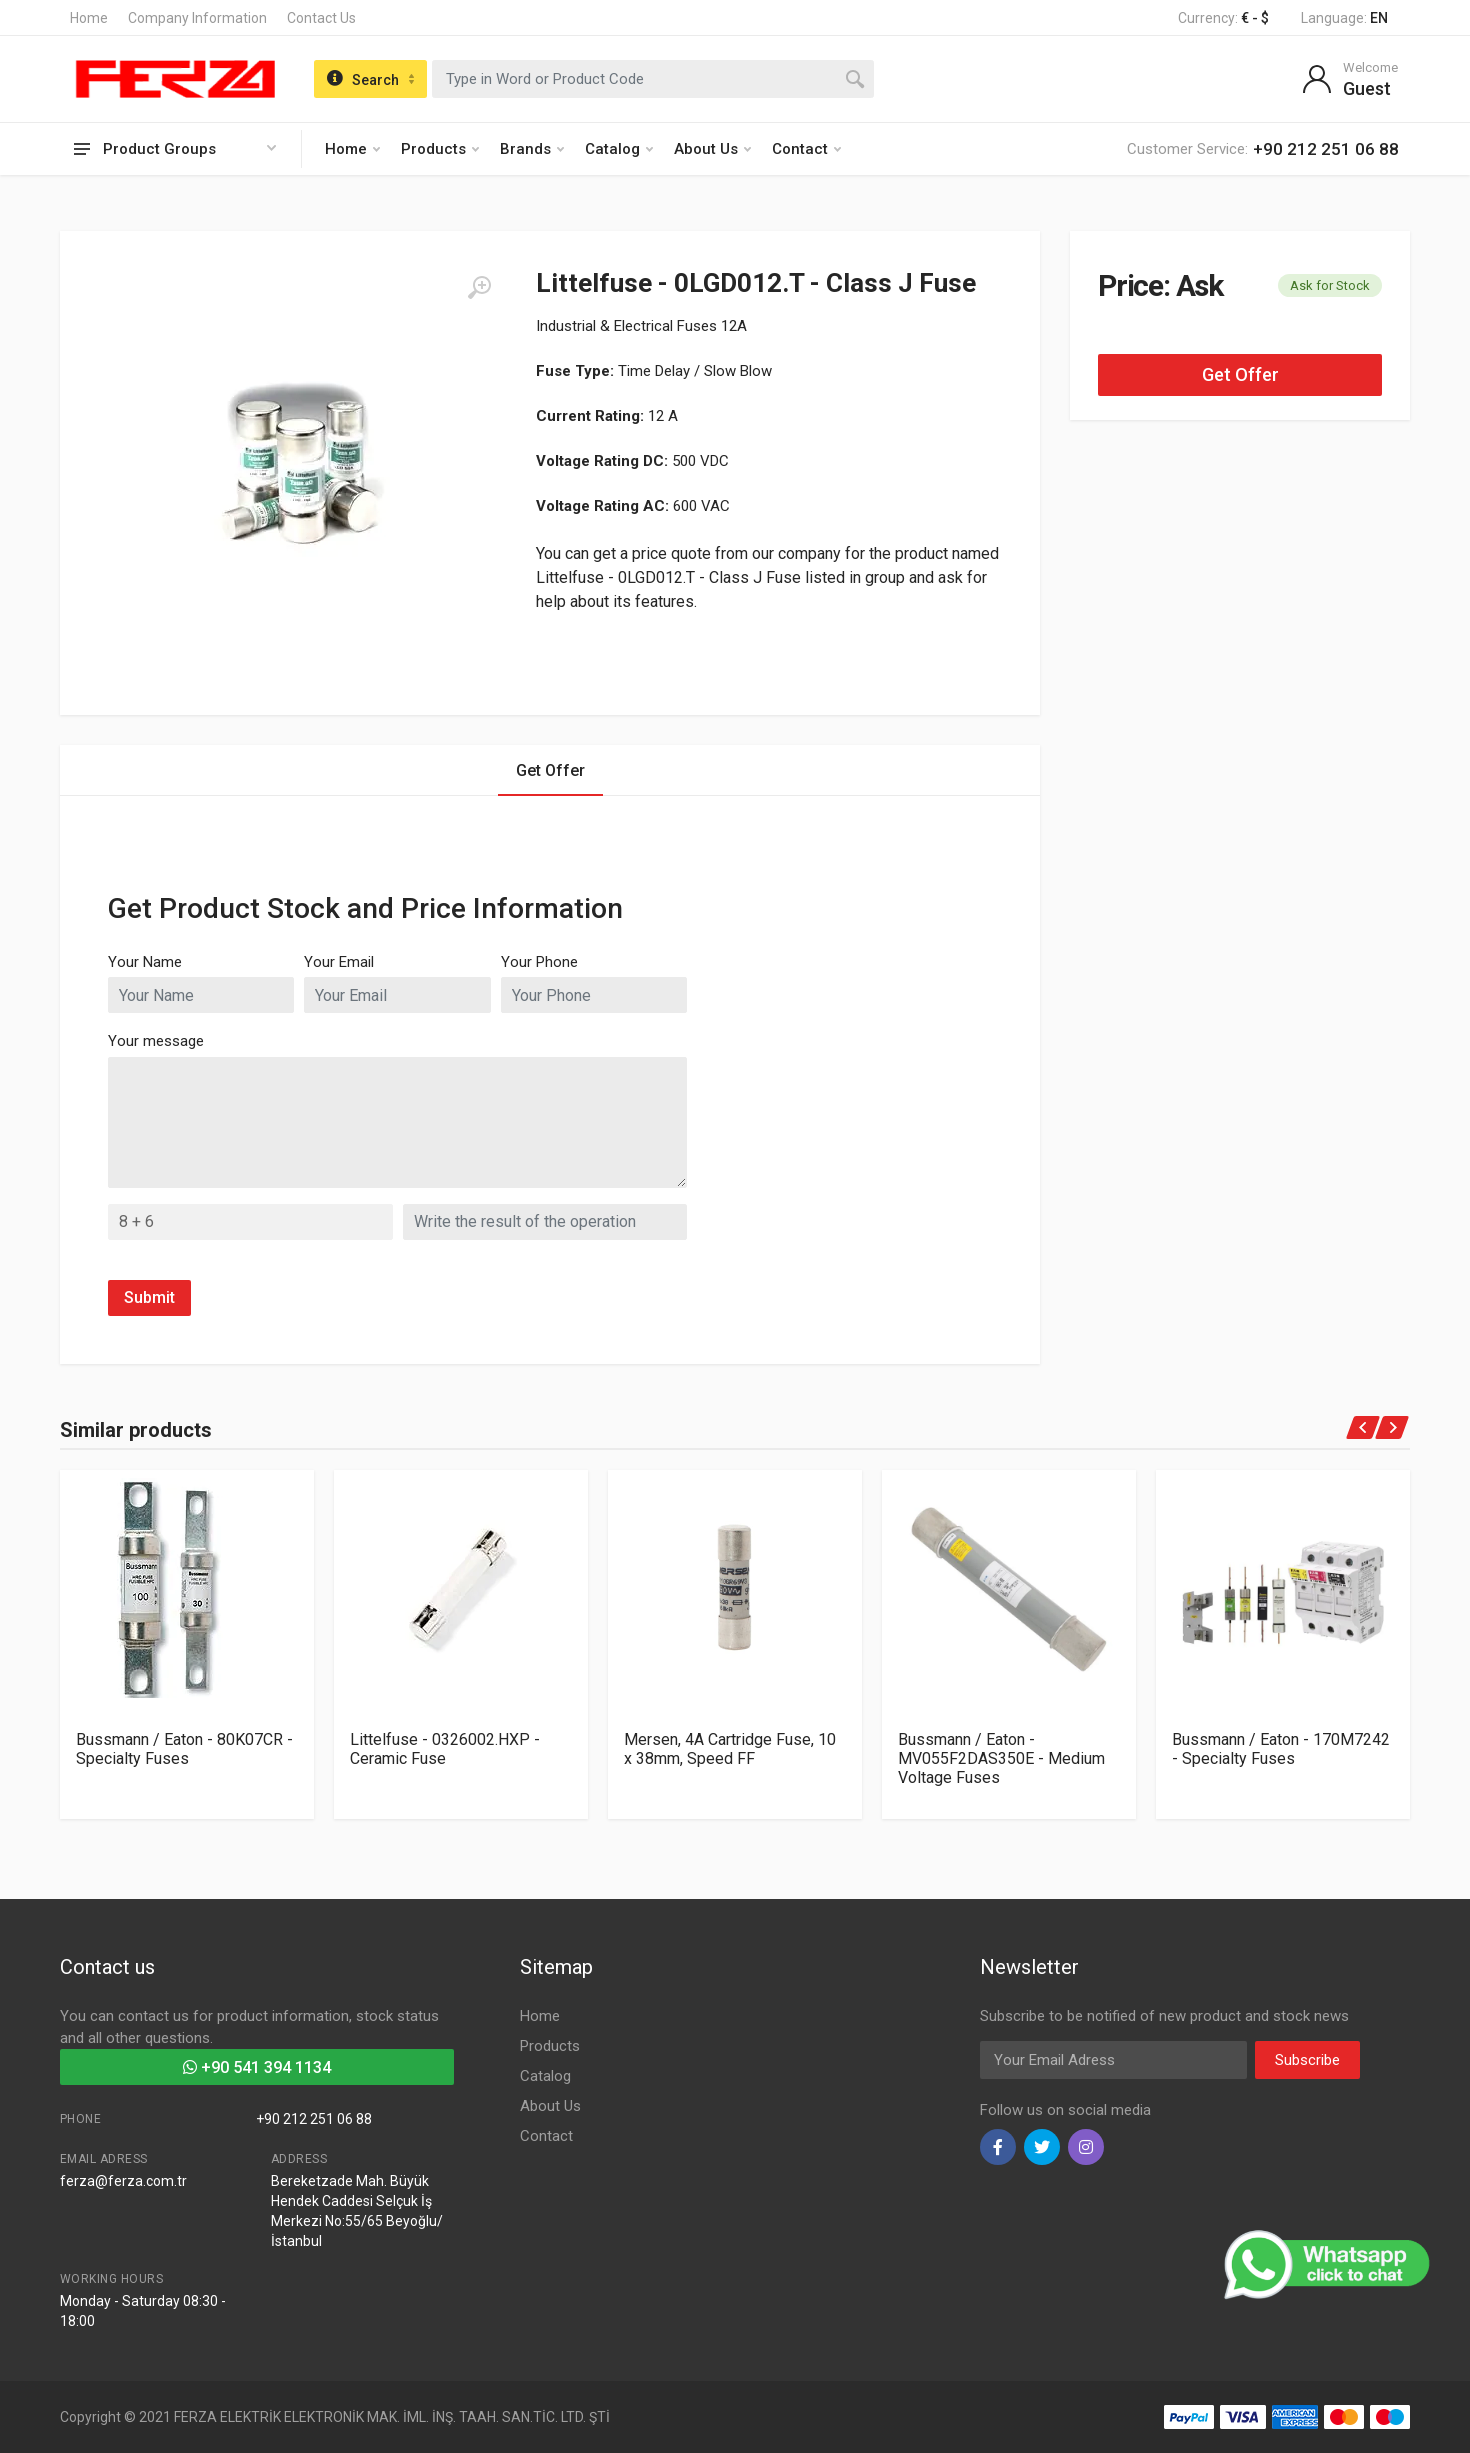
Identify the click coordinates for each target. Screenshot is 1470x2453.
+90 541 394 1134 (257, 2067)
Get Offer (1240, 374)
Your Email (339, 962)
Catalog (619, 149)
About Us (712, 149)
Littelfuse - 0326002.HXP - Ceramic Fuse (445, 1749)
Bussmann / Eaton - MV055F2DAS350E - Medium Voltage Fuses (1001, 1758)
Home (89, 18)
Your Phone (539, 962)
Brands (532, 149)
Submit (149, 1297)
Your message (156, 1041)
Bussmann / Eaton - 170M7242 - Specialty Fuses (1281, 1749)
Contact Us (321, 18)
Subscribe (1307, 2060)
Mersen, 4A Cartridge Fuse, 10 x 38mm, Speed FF (730, 1749)
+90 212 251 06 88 (314, 2119)
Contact (806, 149)
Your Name (145, 962)
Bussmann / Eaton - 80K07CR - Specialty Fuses (184, 1749)
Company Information (197, 18)
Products (440, 149)
